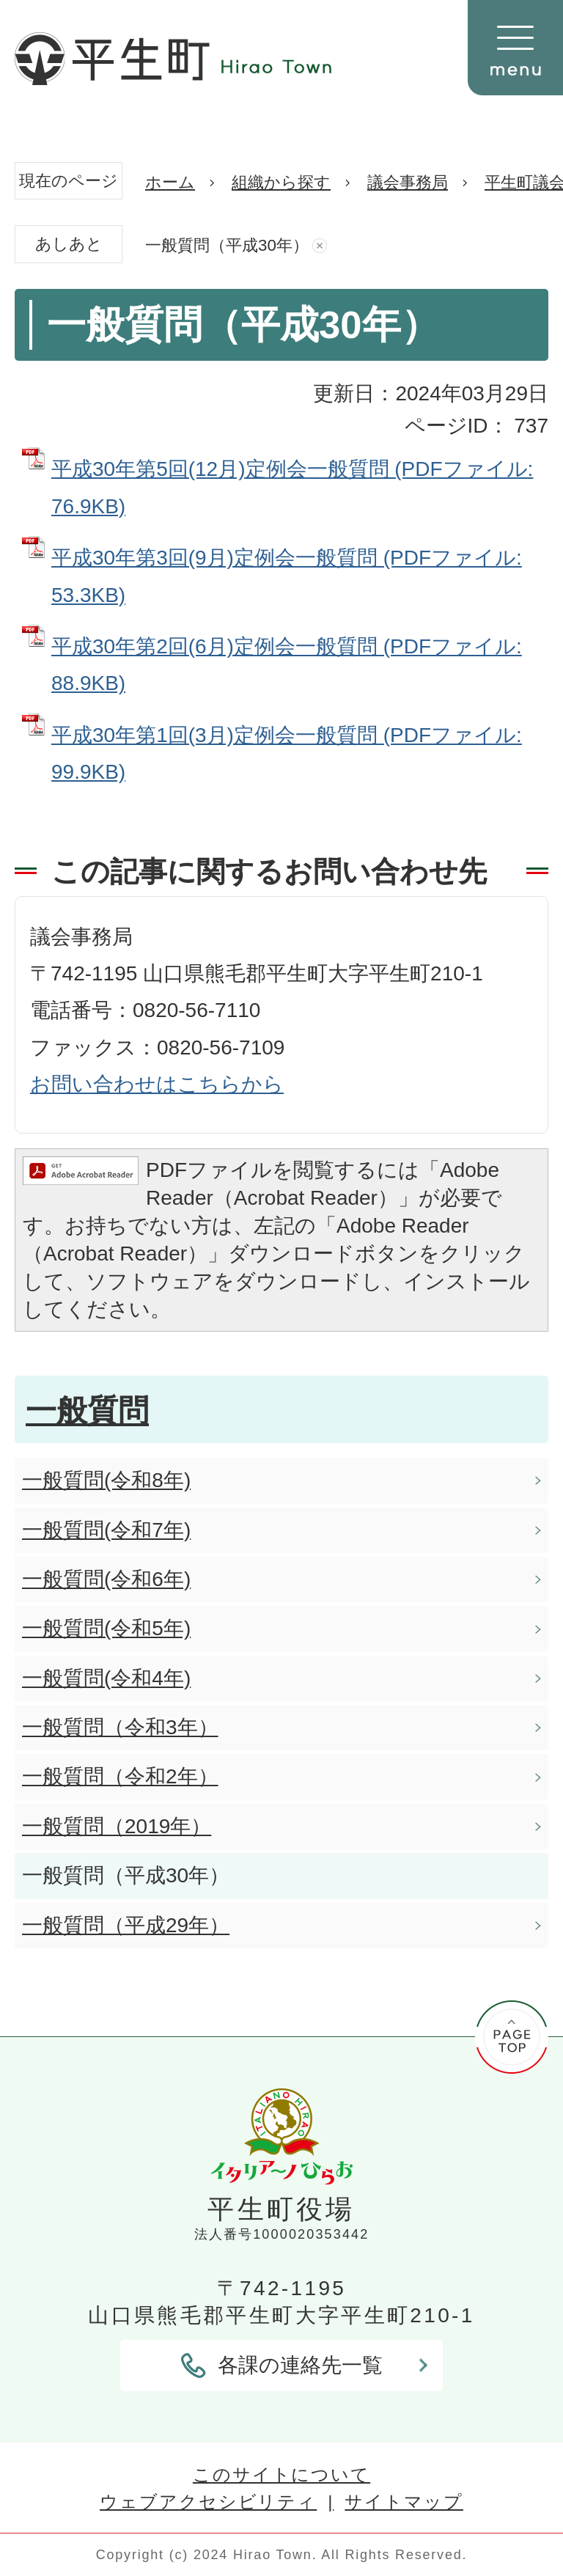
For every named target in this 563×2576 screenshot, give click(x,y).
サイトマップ (404, 2501)
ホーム (170, 182)
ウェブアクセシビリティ (208, 2501)
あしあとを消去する (320, 245)
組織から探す (281, 182)
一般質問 (87, 1410)
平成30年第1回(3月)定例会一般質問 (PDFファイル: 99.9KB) (286, 753)
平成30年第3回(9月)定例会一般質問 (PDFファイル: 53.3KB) (286, 576)
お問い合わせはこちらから (157, 1084)
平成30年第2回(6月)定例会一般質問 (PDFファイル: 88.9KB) (286, 664)
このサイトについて (281, 2474)
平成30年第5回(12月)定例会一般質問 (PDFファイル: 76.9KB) (292, 487)
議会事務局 (407, 182)
